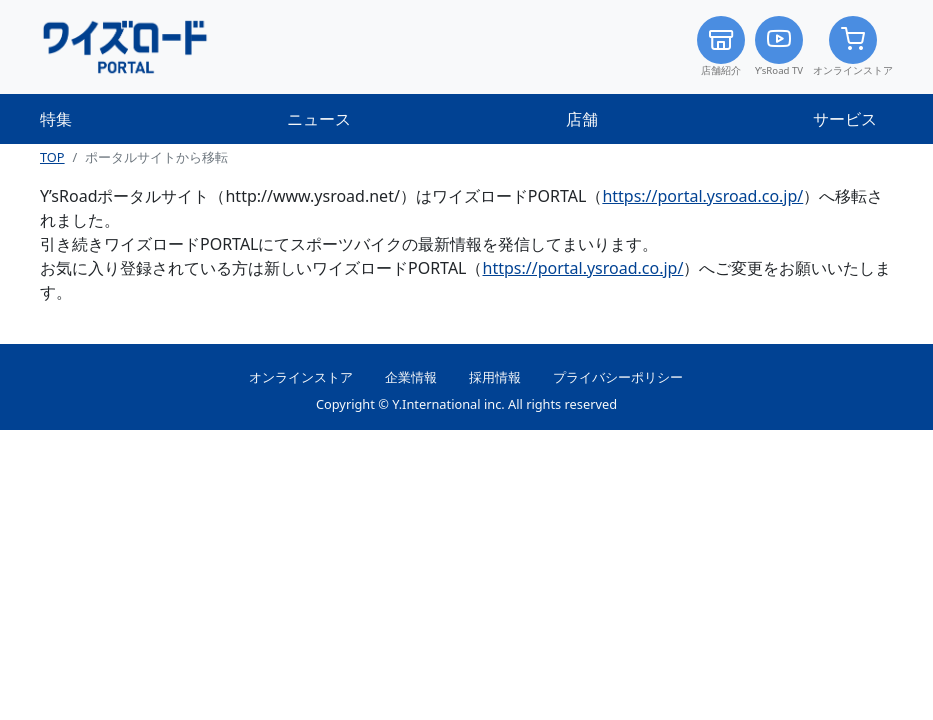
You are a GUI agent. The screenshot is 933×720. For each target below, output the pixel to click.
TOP (52, 157)
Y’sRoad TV (779, 46)
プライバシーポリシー (618, 377)
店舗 (582, 119)
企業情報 (411, 377)
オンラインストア (853, 46)
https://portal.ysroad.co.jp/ (702, 196)
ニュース (319, 119)
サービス (845, 119)
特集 (56, 119)
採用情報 (495, 377)
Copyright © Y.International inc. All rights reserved (466, 404)
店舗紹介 (721, 46)
